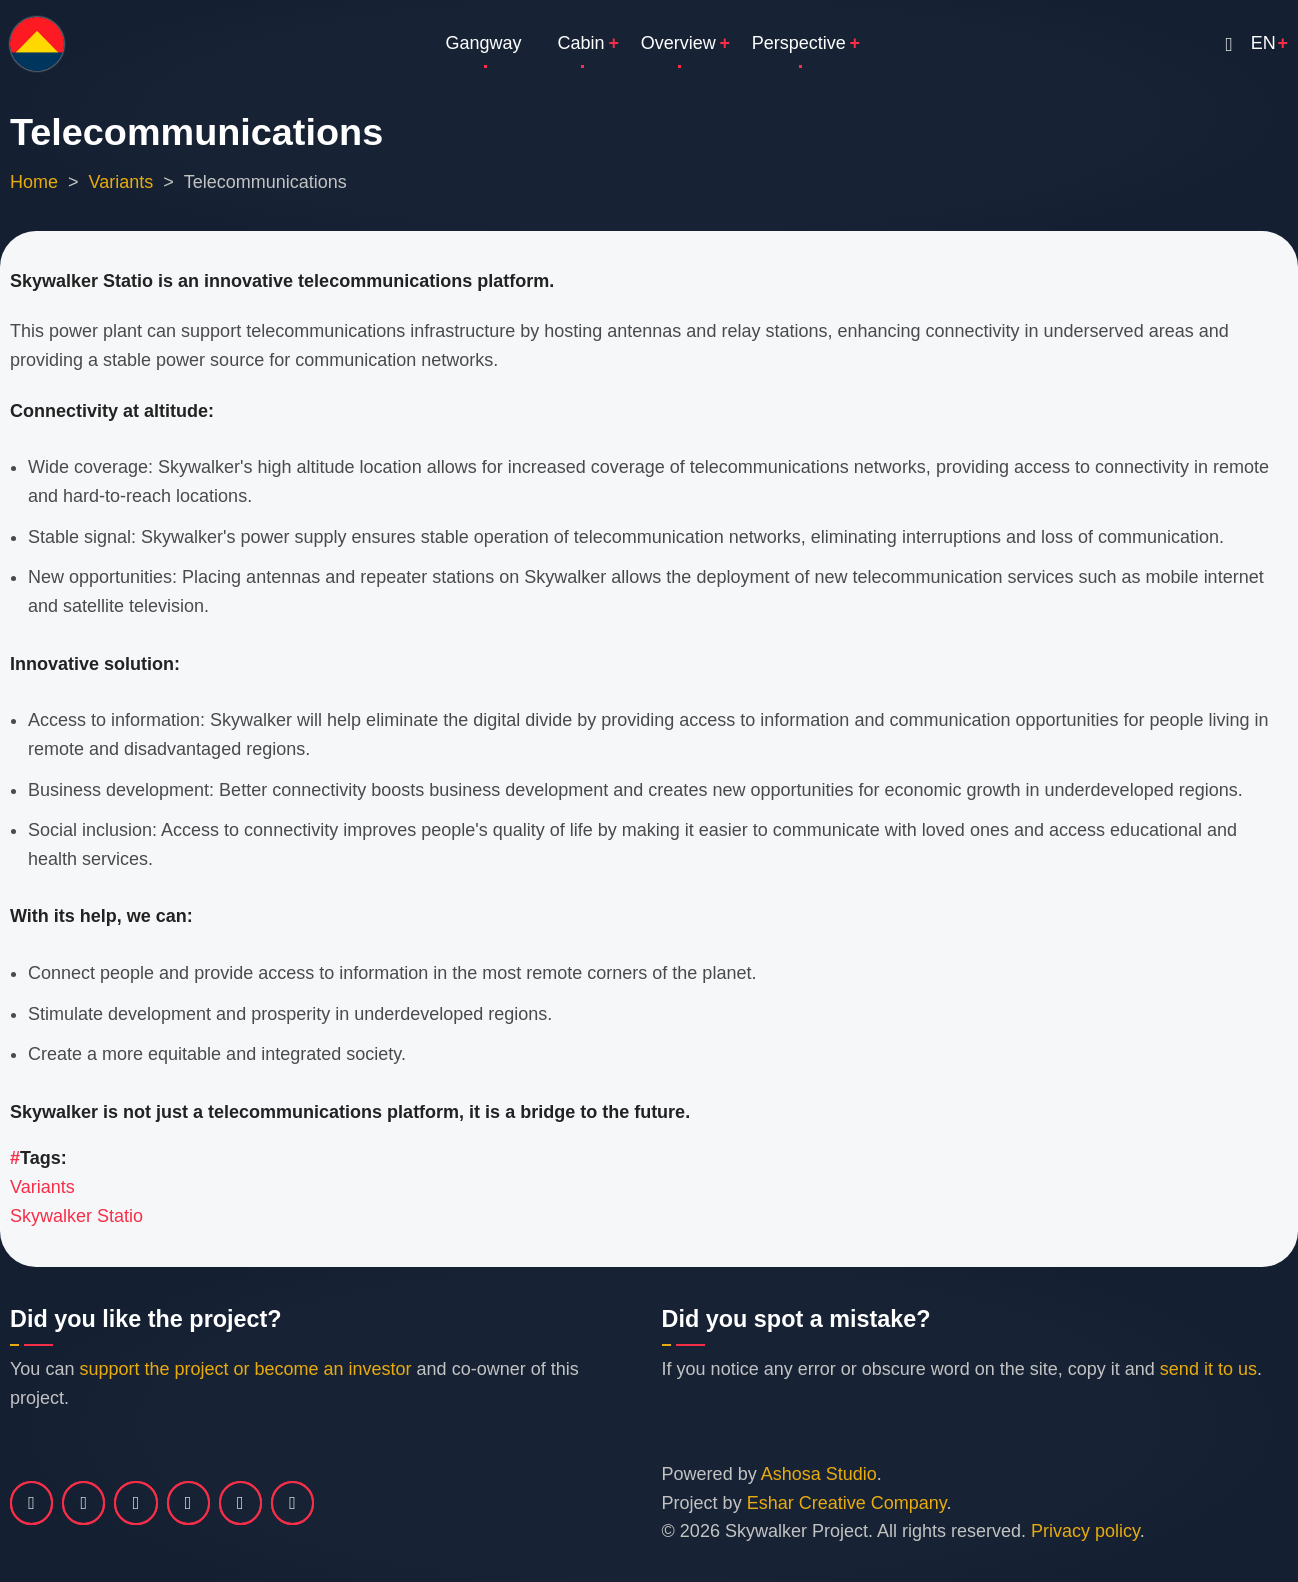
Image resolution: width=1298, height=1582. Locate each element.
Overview (678, 43)
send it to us (1208, 1369)
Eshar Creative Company (847, 1503)
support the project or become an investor (245, 1369)
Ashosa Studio (819, 1474)
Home (34, 182)
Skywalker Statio (76, 1216)
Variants (121, 182)
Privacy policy (1085, 1531)
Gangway (484, 43)
